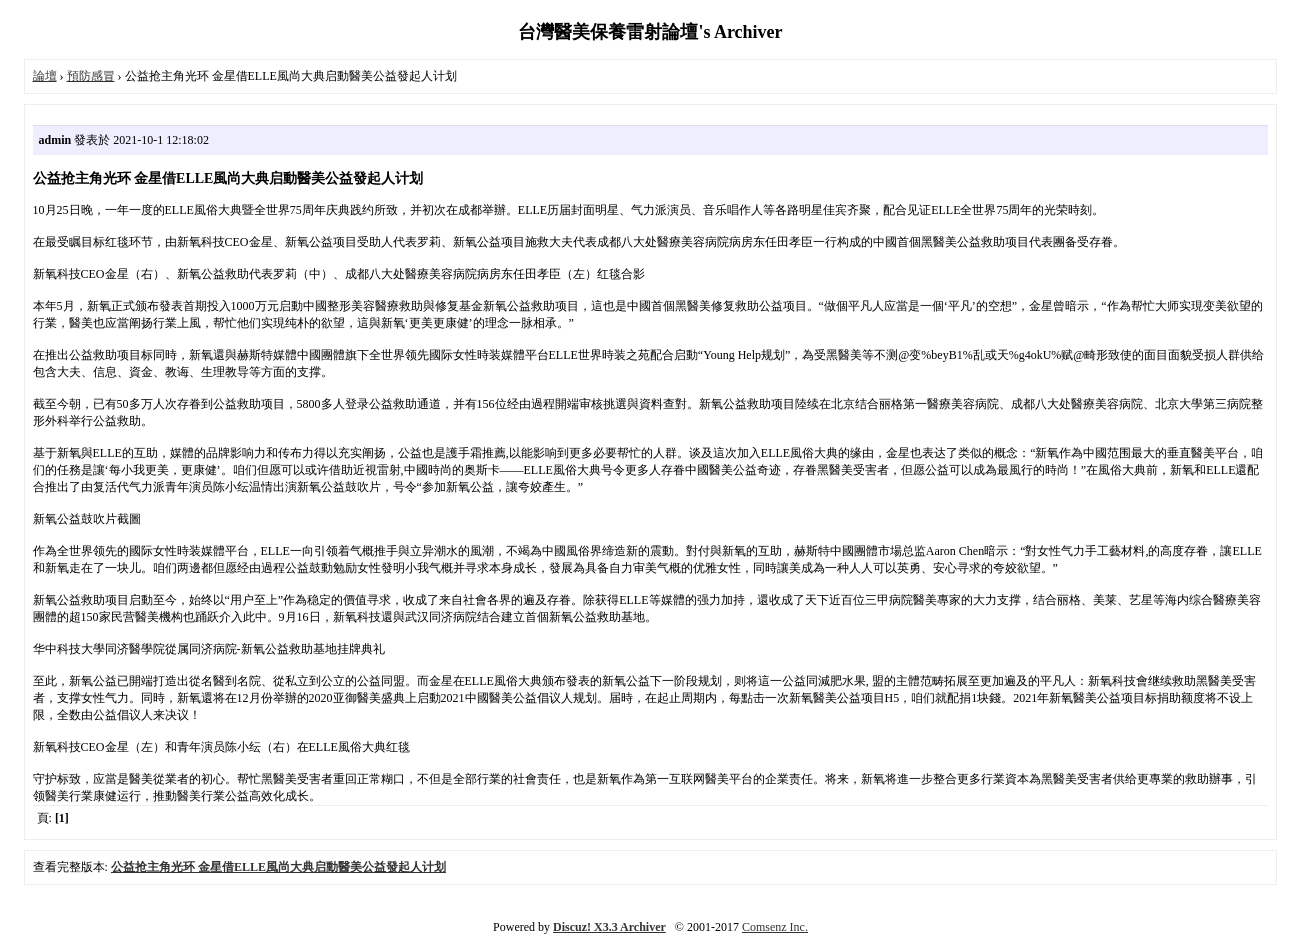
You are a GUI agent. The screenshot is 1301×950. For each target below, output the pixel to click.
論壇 (45, 76)
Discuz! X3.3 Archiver (609, 927)
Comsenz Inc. (775, 927)
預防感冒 (91, 76)
